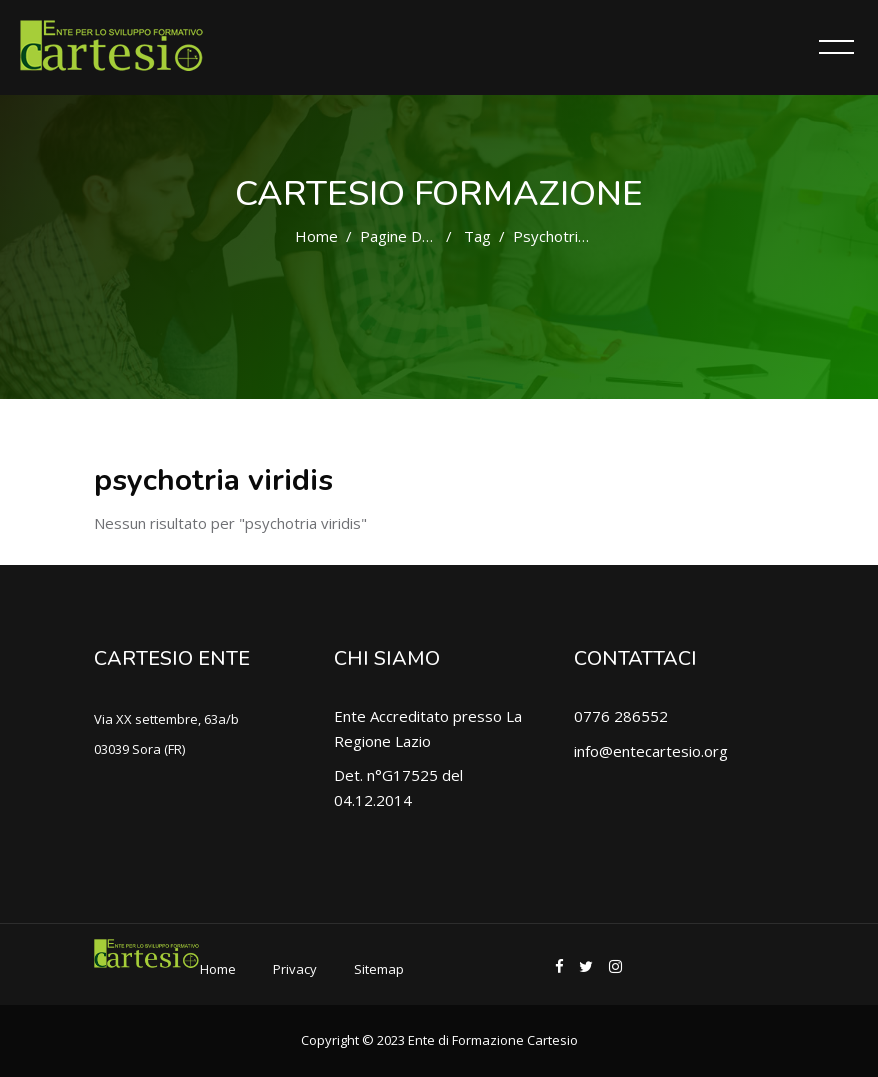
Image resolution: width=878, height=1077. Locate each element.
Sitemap (379, 969)
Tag (477, 236)
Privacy (295, 969)
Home (316, 236)
